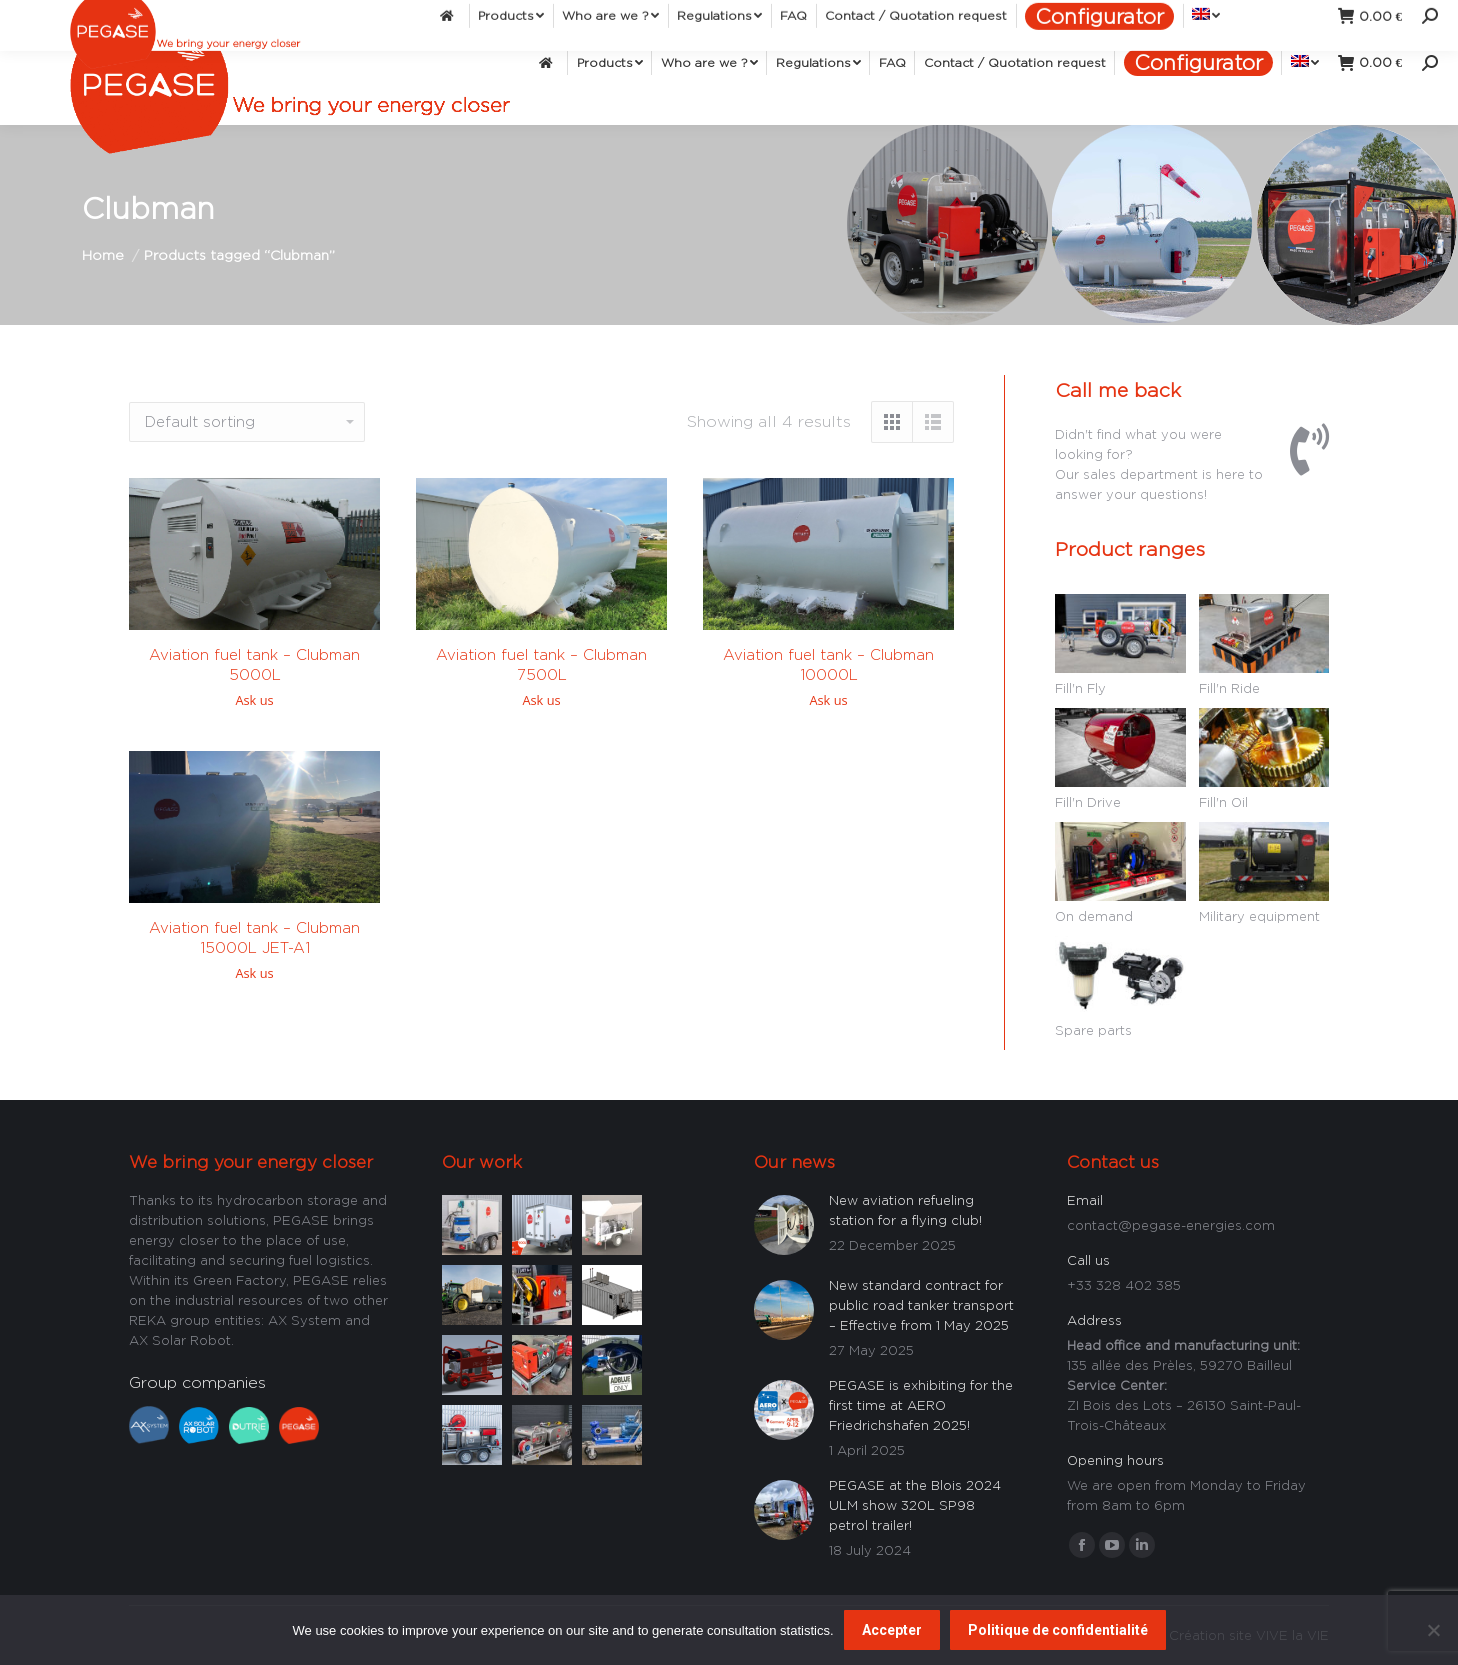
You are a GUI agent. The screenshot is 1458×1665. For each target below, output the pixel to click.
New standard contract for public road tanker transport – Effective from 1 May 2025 (921, 1305)
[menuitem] (549, 62)
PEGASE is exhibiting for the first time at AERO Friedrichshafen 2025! (921, 1405)
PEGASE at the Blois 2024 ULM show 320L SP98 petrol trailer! (915, 1505)
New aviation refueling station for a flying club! (905, 1210)
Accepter (892, 1630)
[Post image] (472, 1222)
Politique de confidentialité (1058, 1630)
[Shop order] (247, 422)
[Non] (1433, 1630)
